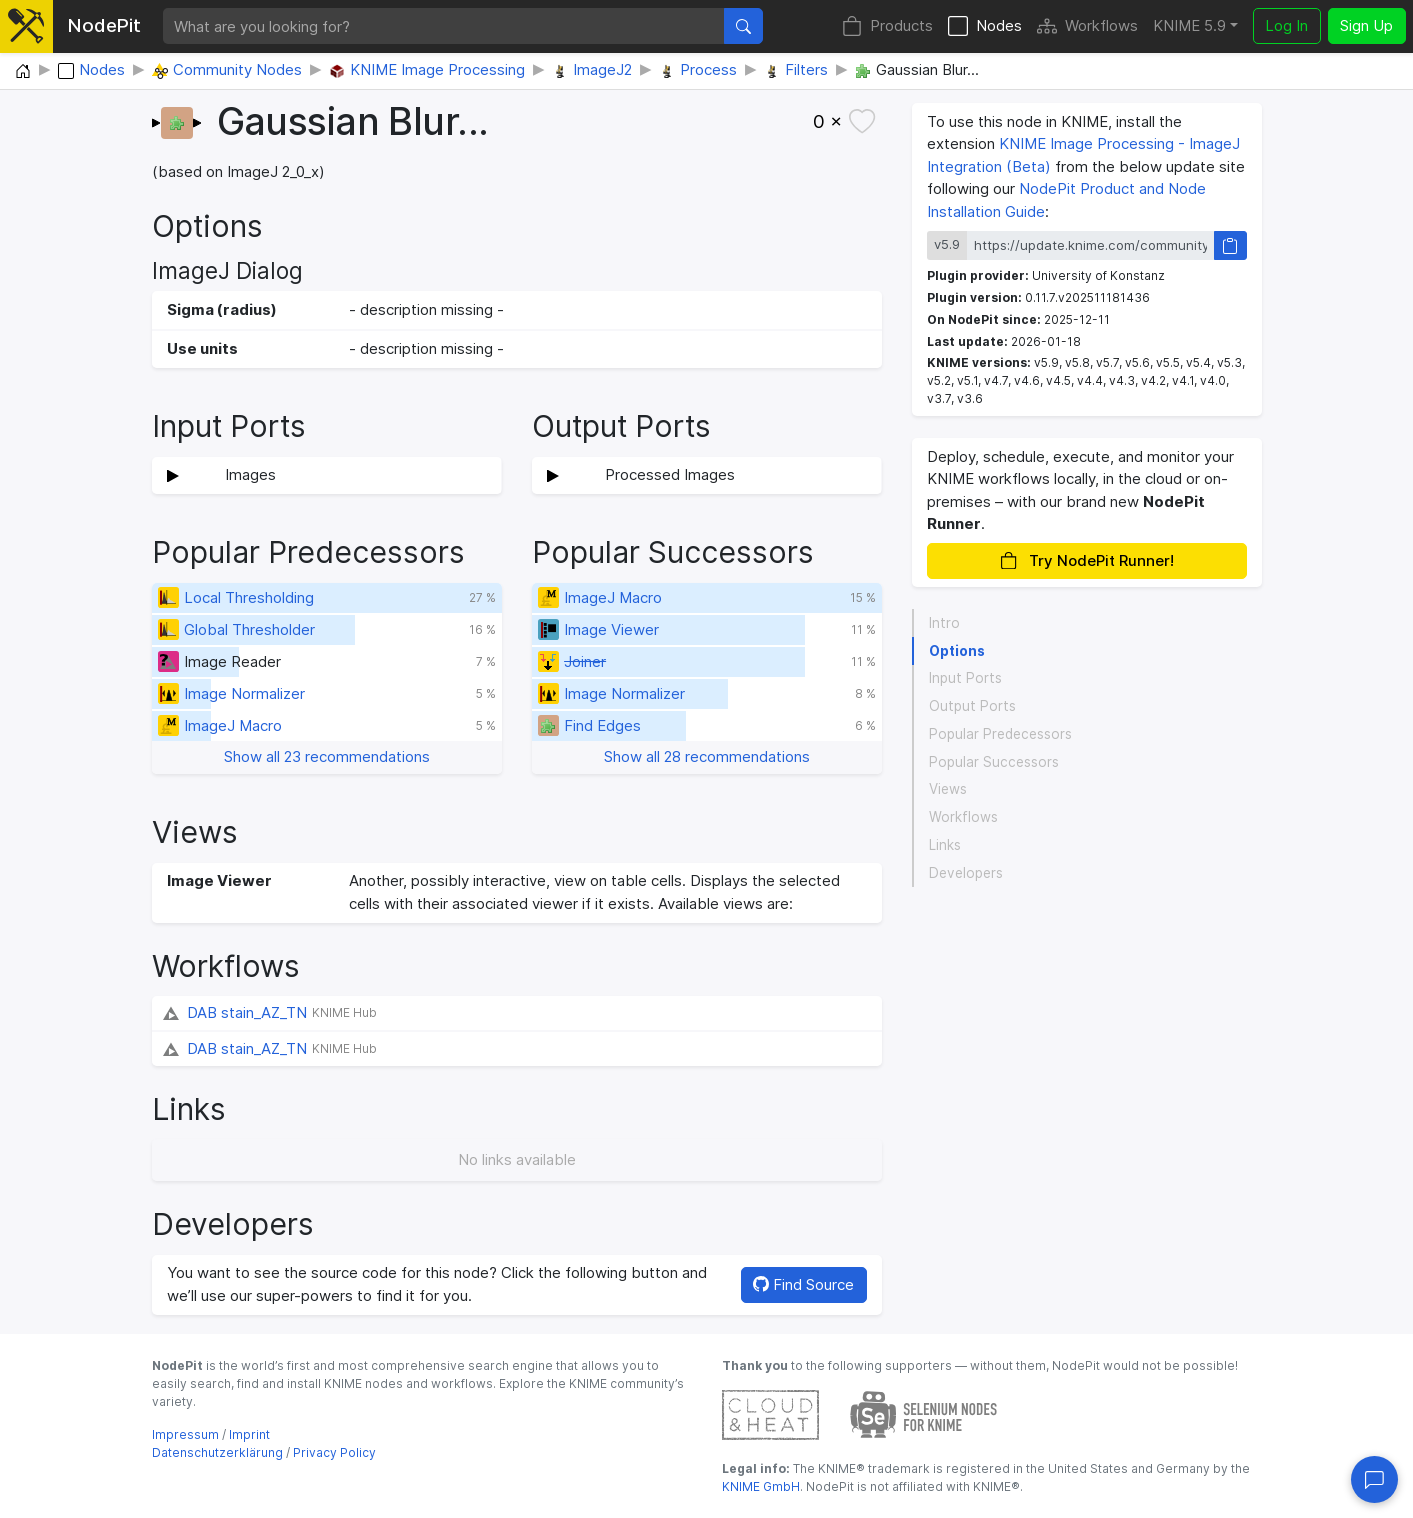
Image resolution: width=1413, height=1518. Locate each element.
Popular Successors (994, 762)
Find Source (803, 1284)
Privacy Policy (334, 1452)
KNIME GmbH (761, 1486)
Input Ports (965, 678)
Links (945, 845)
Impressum (185, 1434)
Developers (966, 873)
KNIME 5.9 (1189, 25)
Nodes (985, 26)
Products (887, 26)
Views (948, 789)
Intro (944, 623)
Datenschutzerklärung (217, 1452)
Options (957, 651)
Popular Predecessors (1000, 734)
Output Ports (972, 706)
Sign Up (1366, 25)
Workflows (1087, 26)
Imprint (249, 1434)
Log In (1286, 25)
